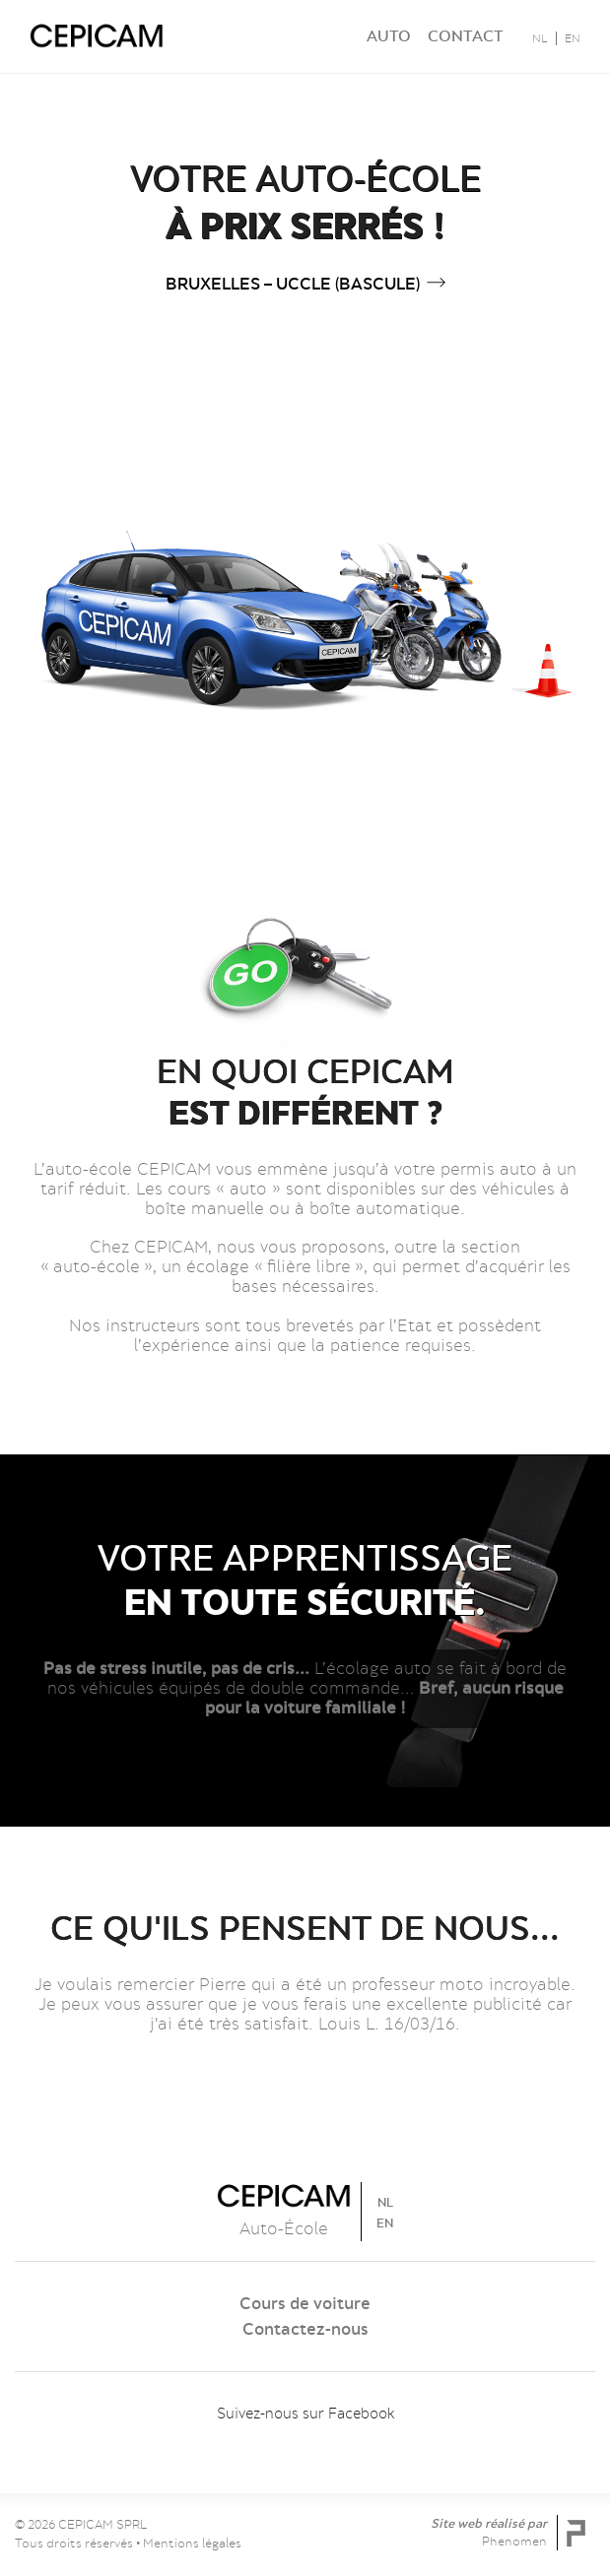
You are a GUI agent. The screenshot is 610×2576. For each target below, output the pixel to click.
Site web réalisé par (489, 2532)
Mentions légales (192, 2543)
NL (540, 38)
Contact (466, 36)
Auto (389, 36)
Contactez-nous (305, 2329)
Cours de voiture (305, 2303)
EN (572, 38)
